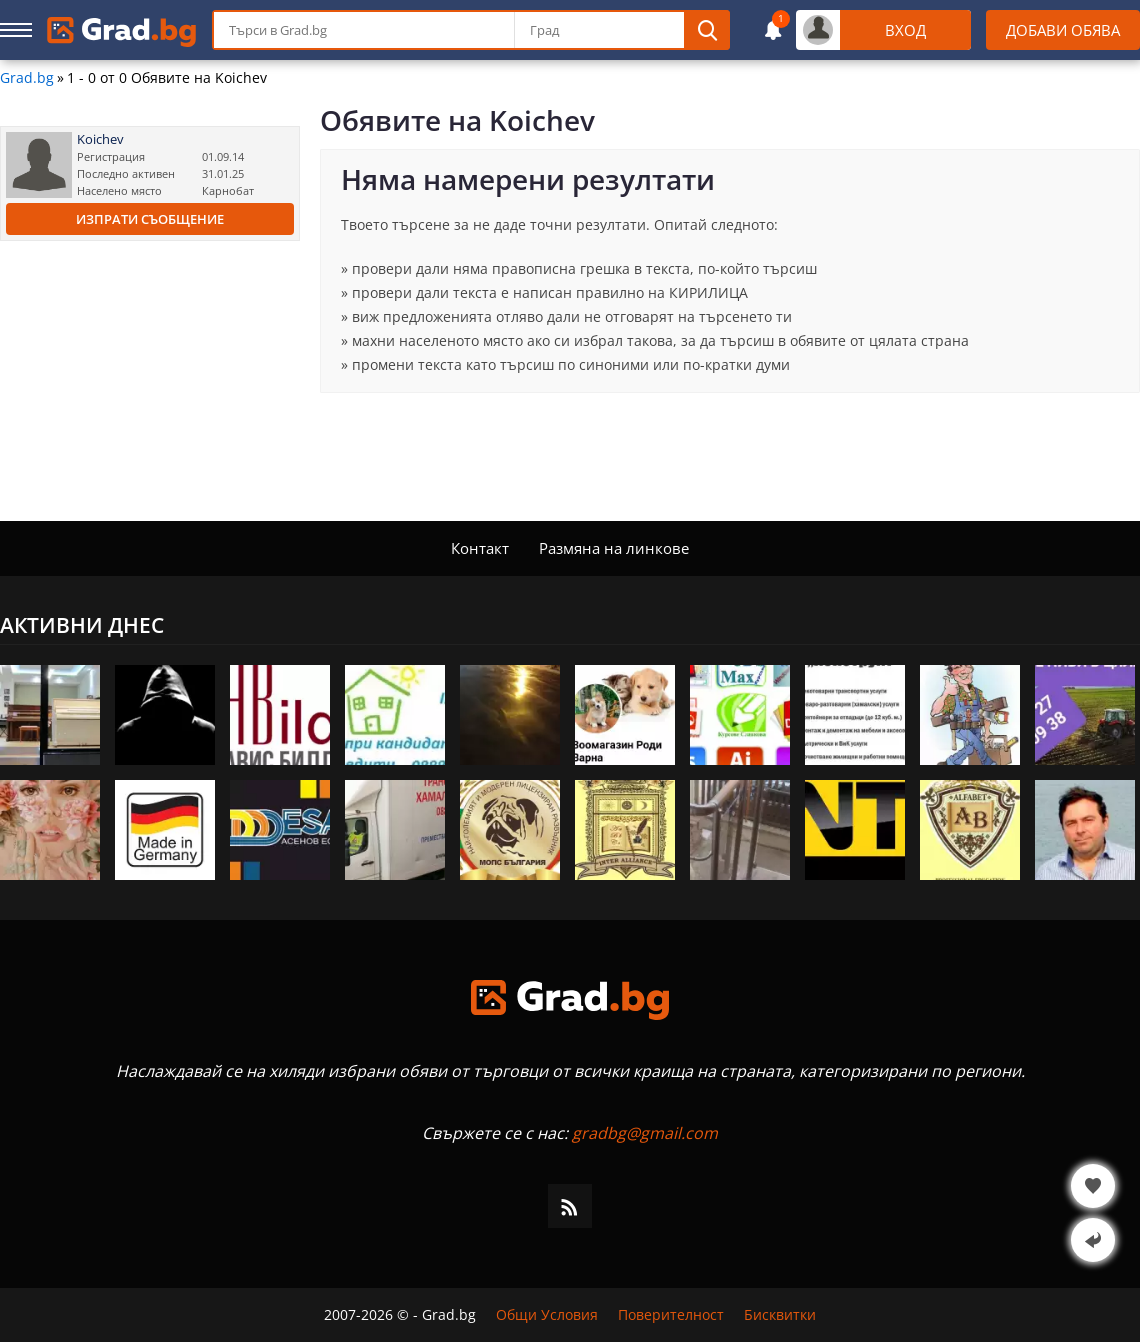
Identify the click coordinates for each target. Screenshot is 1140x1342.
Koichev (100, 139)
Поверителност (671, 1315)
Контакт (480, 548)
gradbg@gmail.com (645, 1133)
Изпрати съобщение (150, 219)
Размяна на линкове (614, 548)
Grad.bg (27, 78)
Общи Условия (547, 1315)
